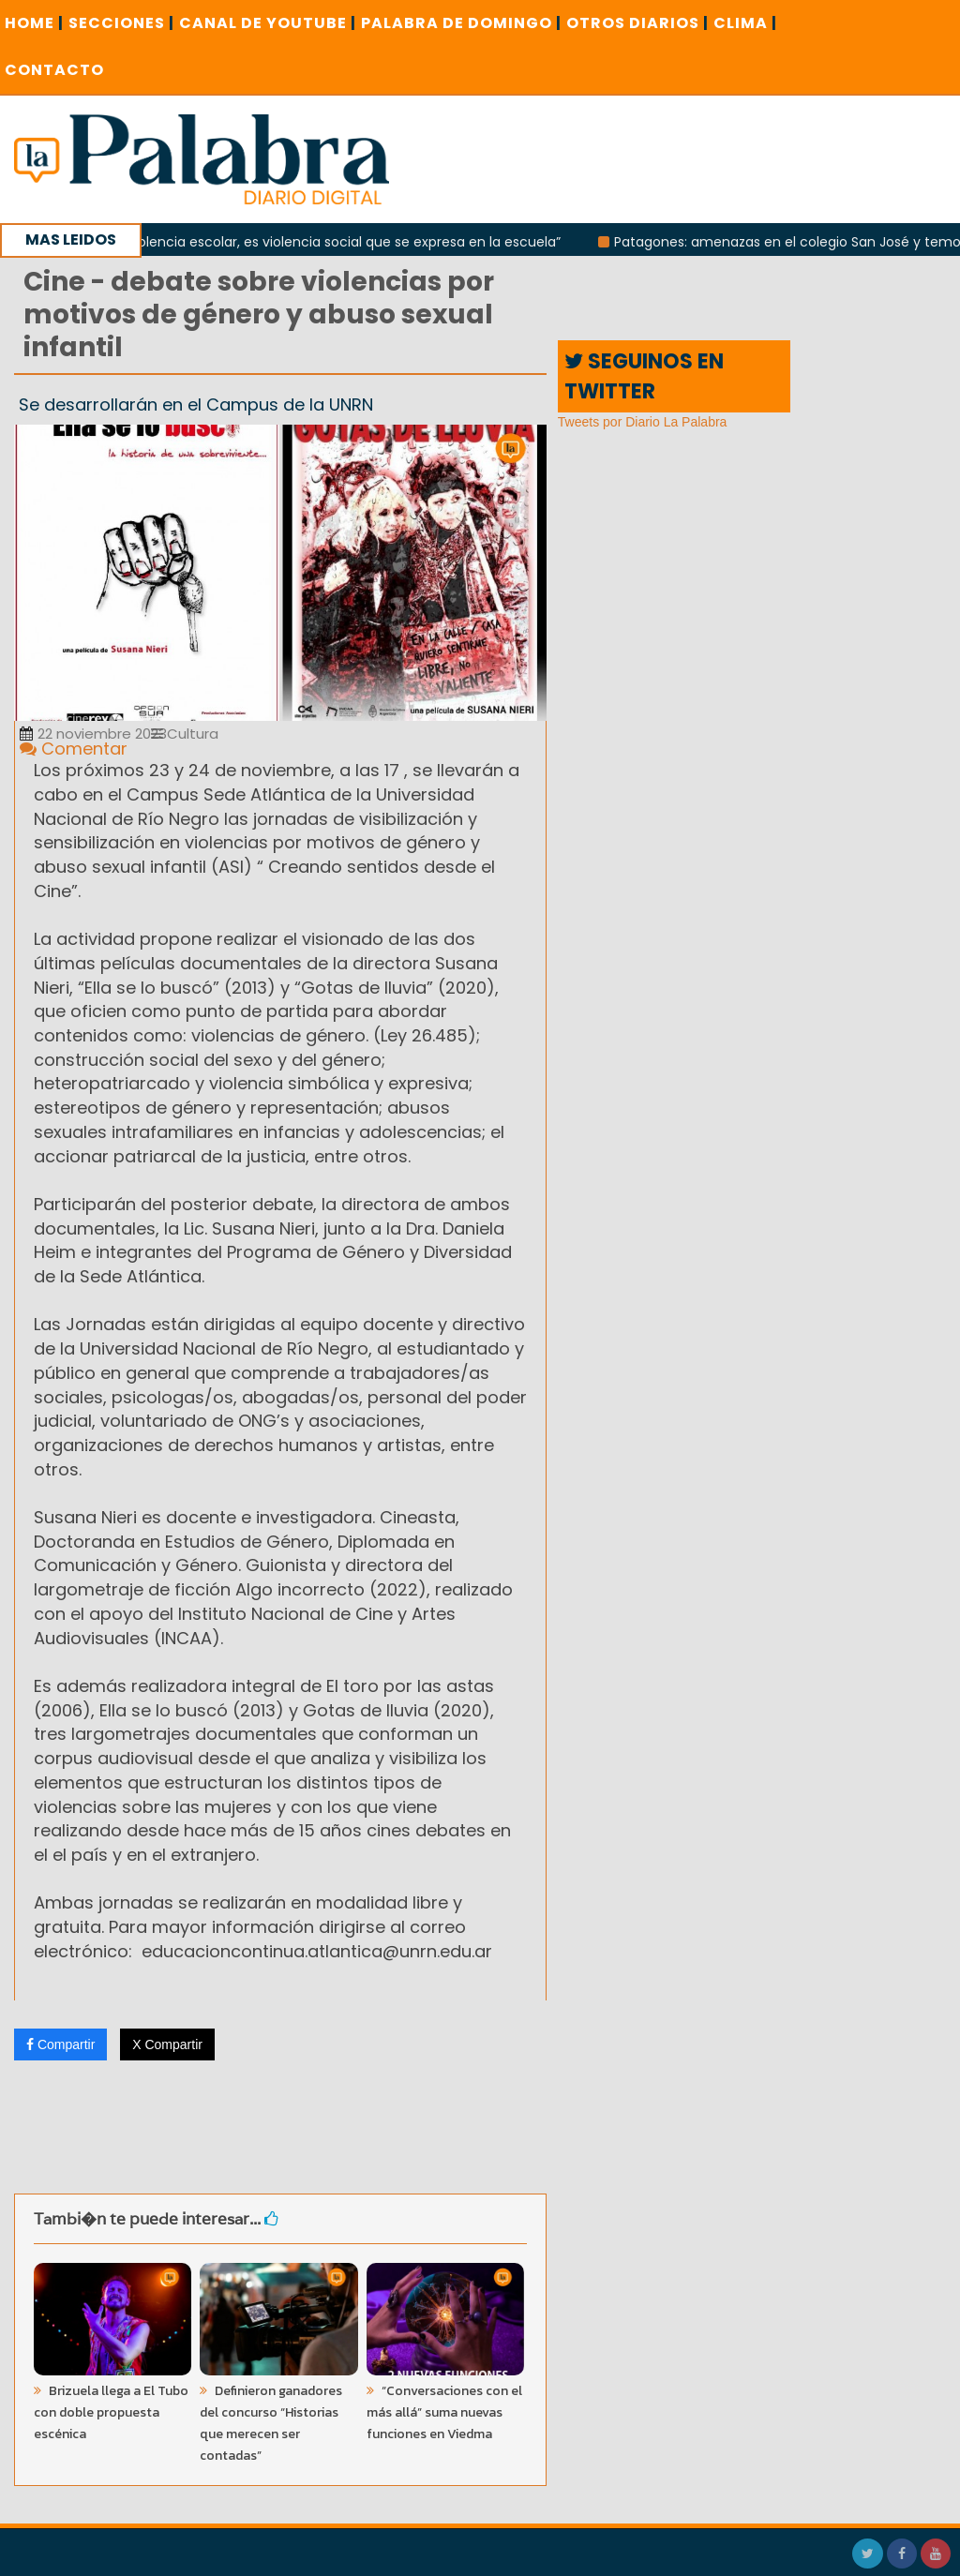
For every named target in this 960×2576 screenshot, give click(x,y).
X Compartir (167, 2044)
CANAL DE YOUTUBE (267, 23)
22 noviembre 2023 (93, 733)
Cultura (184, 733)
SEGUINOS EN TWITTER (644, 376)
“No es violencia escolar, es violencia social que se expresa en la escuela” (339, 241)
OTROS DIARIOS (637, 23)
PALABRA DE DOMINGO (461, 23)
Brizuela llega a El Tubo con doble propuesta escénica (111, 2412)
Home (34, 23)
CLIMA (745, 23)
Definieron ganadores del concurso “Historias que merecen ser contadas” (271, 2423)
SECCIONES (121, 23)
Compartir (60, 2044)
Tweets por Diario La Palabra (643, 421)
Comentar (74, 748)
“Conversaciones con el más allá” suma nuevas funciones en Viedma (444, 2412)
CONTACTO (54, 70)
